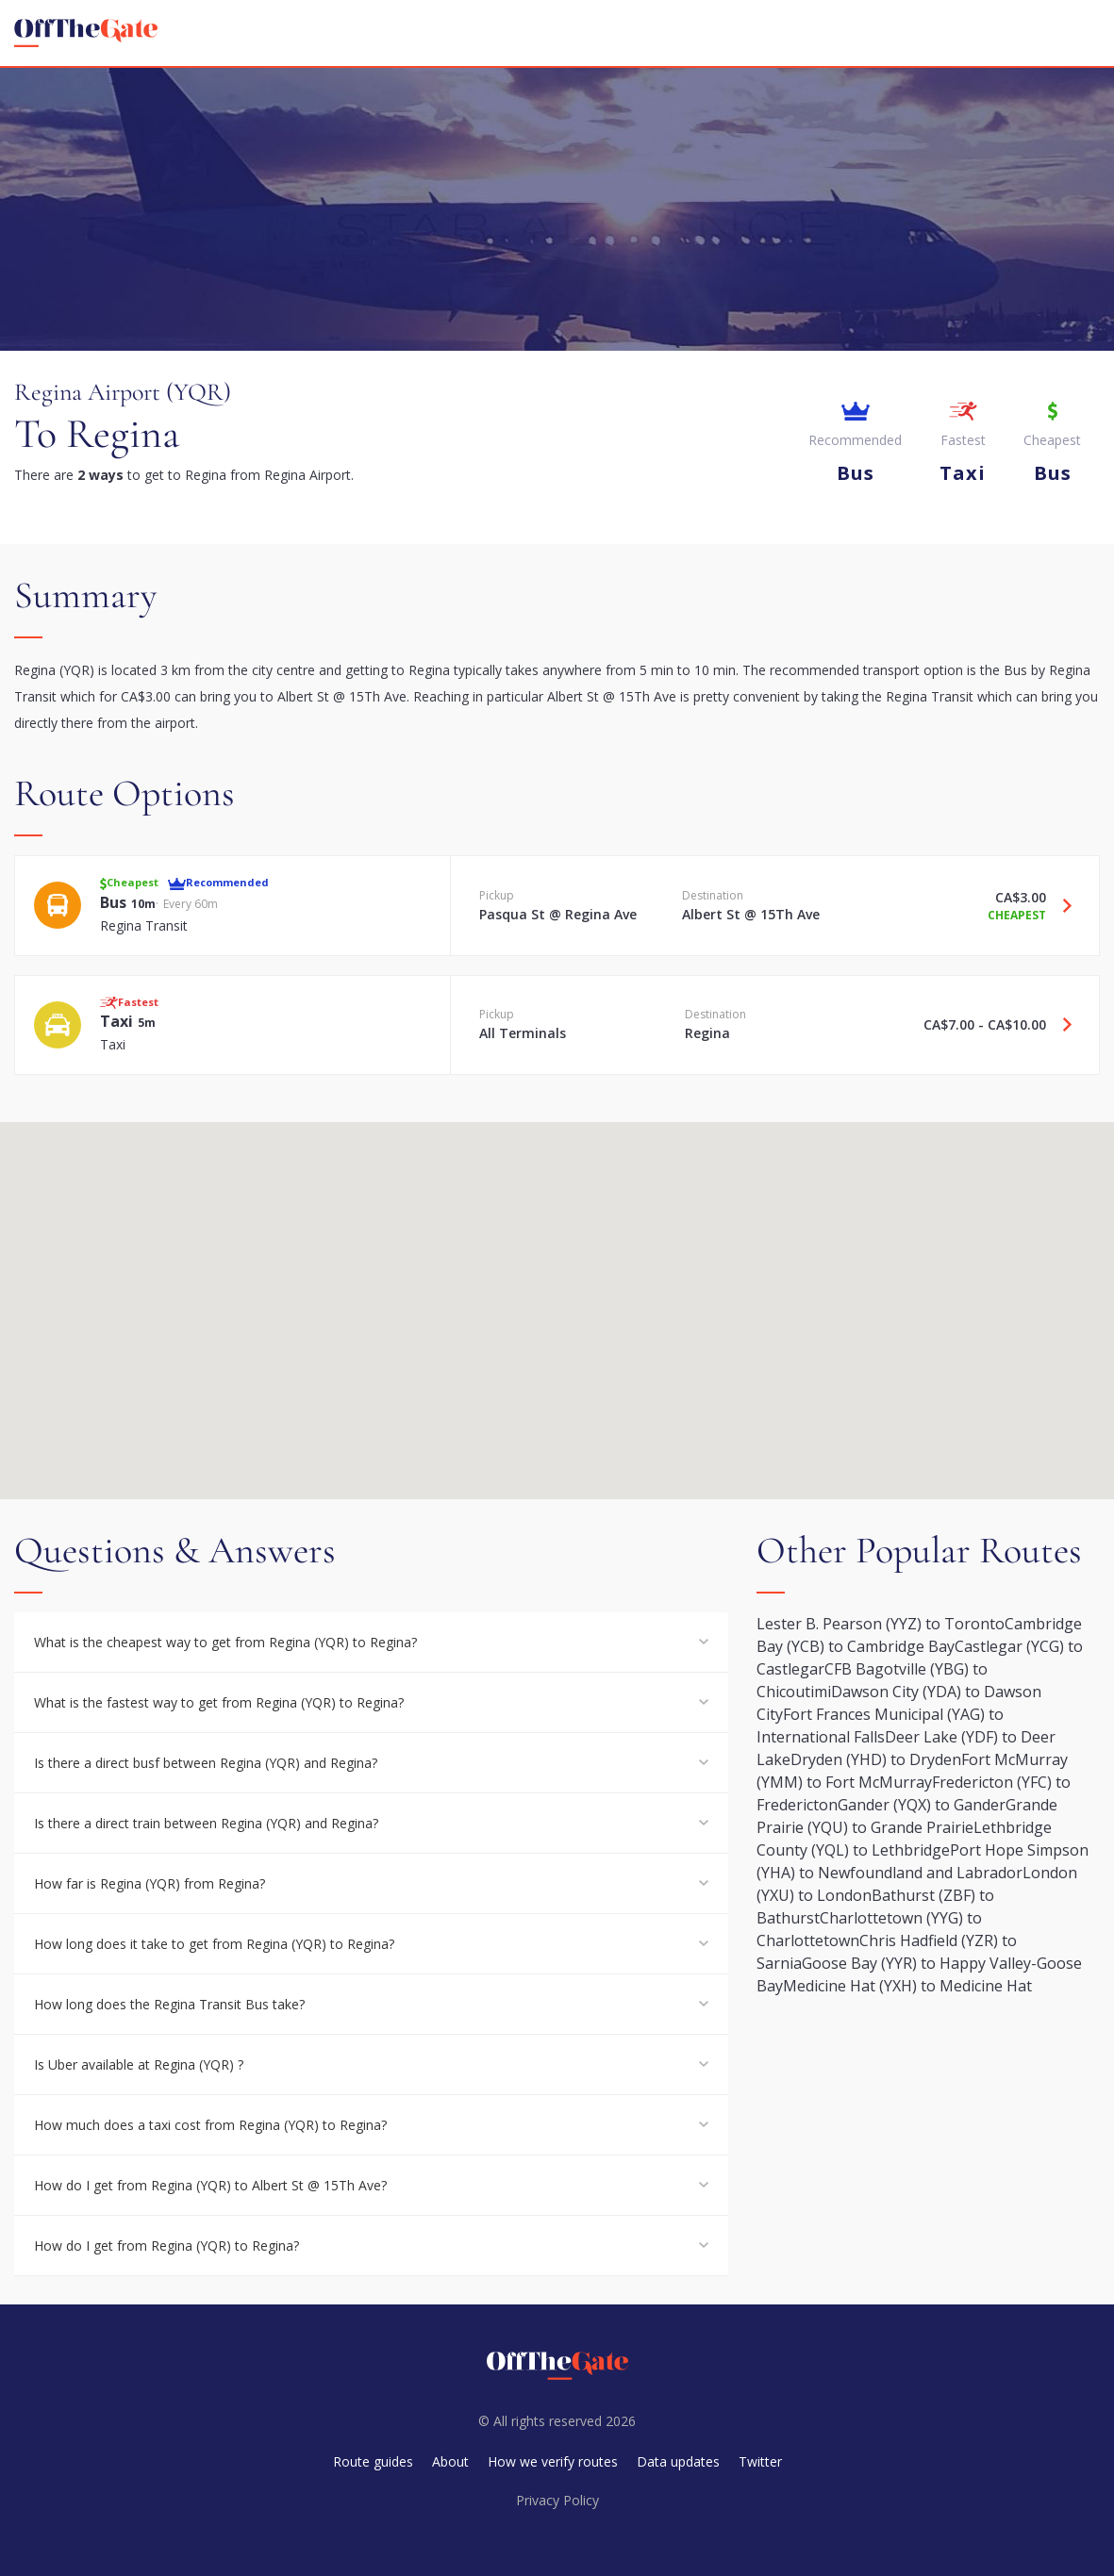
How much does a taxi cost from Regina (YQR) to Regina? (210, 2125)
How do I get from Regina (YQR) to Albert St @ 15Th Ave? (210, 2185)
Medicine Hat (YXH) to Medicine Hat (907, 1985)
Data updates (678, 2461)
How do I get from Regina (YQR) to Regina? (166, 2245)
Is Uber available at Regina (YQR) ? (138, 2064)
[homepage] (86, 33)
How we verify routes (553, 2461)
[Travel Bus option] (1060, 905)
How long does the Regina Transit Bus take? (169, 2004)
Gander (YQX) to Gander (922, 1804)
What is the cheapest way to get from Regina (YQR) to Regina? (225, 1642)
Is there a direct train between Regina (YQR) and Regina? (206, 1823)
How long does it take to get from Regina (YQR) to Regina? (214, 1944)
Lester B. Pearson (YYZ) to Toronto (881, 1623)
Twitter (760, 2461)
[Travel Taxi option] (1060, 1025)
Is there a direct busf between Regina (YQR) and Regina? (205, 1763)
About (450, 2461)
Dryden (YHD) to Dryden (875, 1759)
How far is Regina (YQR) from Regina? (149, 1883)
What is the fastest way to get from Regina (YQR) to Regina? (219, 1702)
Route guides (373, 2461)
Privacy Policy (557, 2500)
